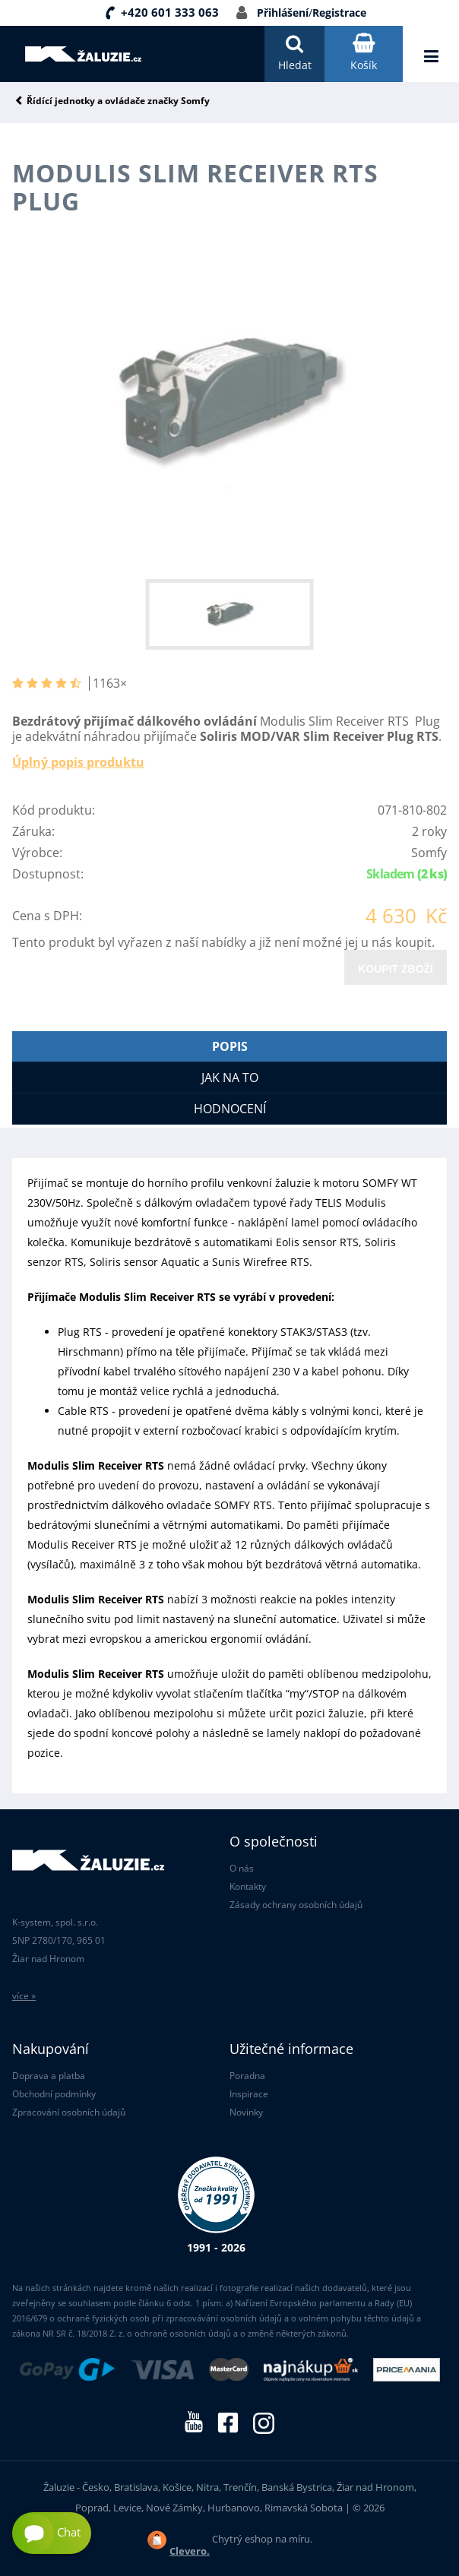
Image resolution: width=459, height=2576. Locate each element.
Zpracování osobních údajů (68, 2112)
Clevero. (189, 2551)
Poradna (247, 2075)
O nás (242, 1868)
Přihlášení (283, 12)
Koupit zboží (395, 969)
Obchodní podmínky (54, 2093)
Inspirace (249, 2093)
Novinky (246, 2112)
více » (24, 1995)
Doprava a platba (48, 2075)
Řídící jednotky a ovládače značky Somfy (118, 101)
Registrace (339, 12)
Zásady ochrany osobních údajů (296, 1904)
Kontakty (248, 1886)
